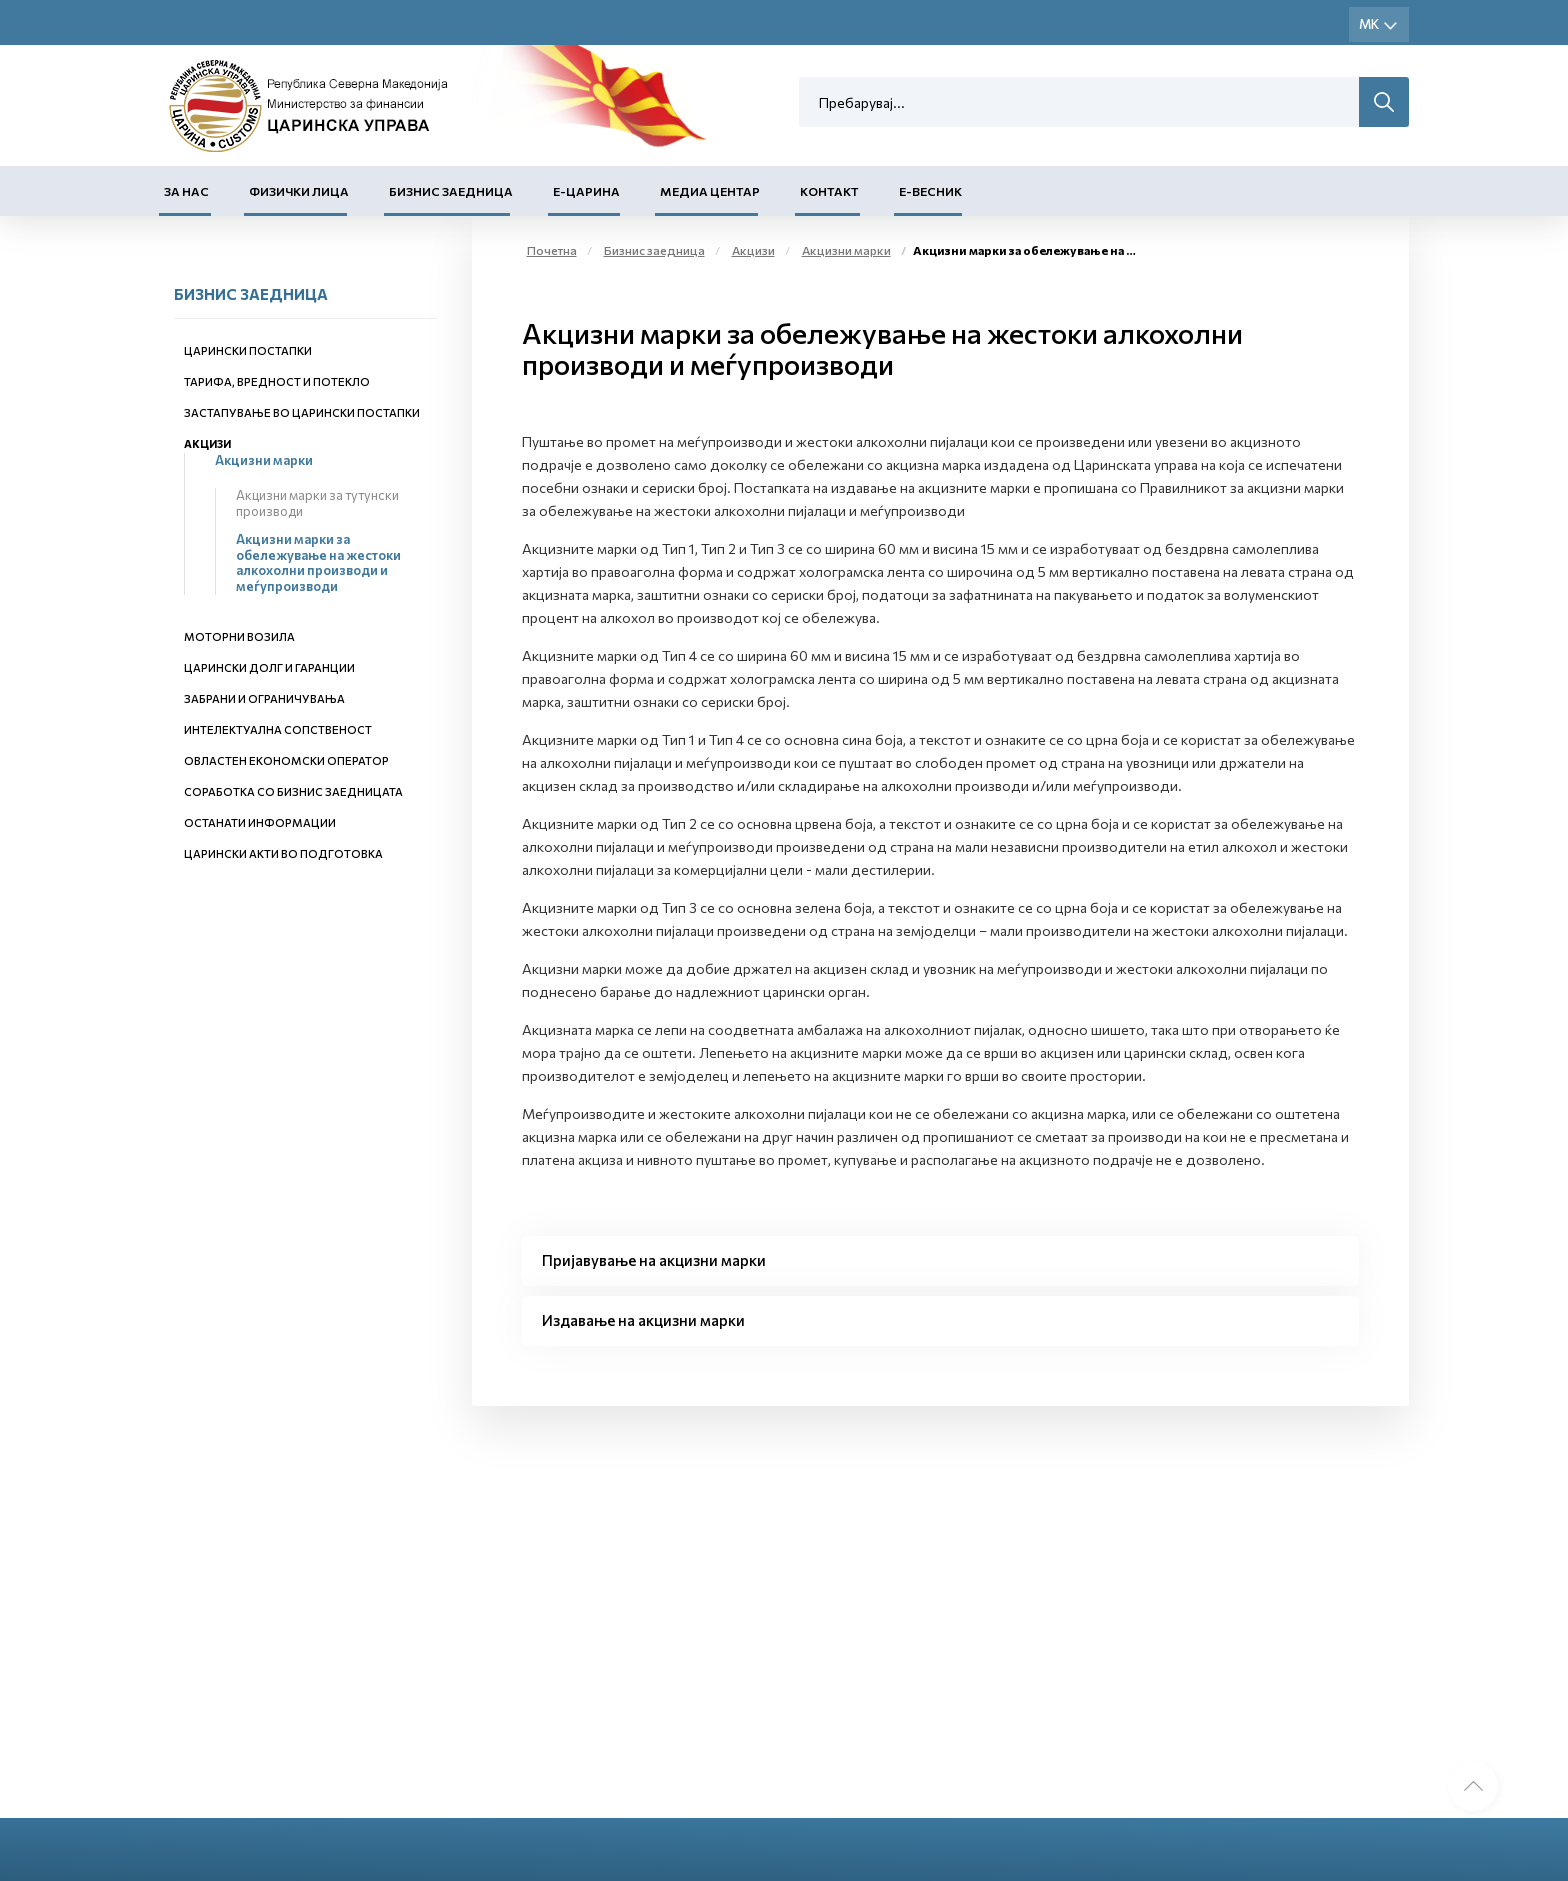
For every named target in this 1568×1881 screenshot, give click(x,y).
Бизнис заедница (451, 191)
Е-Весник (930, 191)
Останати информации (260, 822)
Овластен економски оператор (286, 760)
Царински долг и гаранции (269, 667)
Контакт (829, 191)
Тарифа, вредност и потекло (277, 381)
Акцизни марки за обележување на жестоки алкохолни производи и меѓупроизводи (318, 562)
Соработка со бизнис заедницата (293, 791)
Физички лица (299, 191)
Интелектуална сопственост (278, 729)
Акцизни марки (264, 460)
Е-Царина (586, 191)
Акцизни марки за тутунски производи (317, 503)
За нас (186, 191)
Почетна (552, 250)
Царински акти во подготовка (283, 853)
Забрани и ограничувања (264, 698)
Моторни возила (239, 636)
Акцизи (207, 443)
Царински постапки (248, 350)
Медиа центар (710, 191)
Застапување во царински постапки (302, 412)
